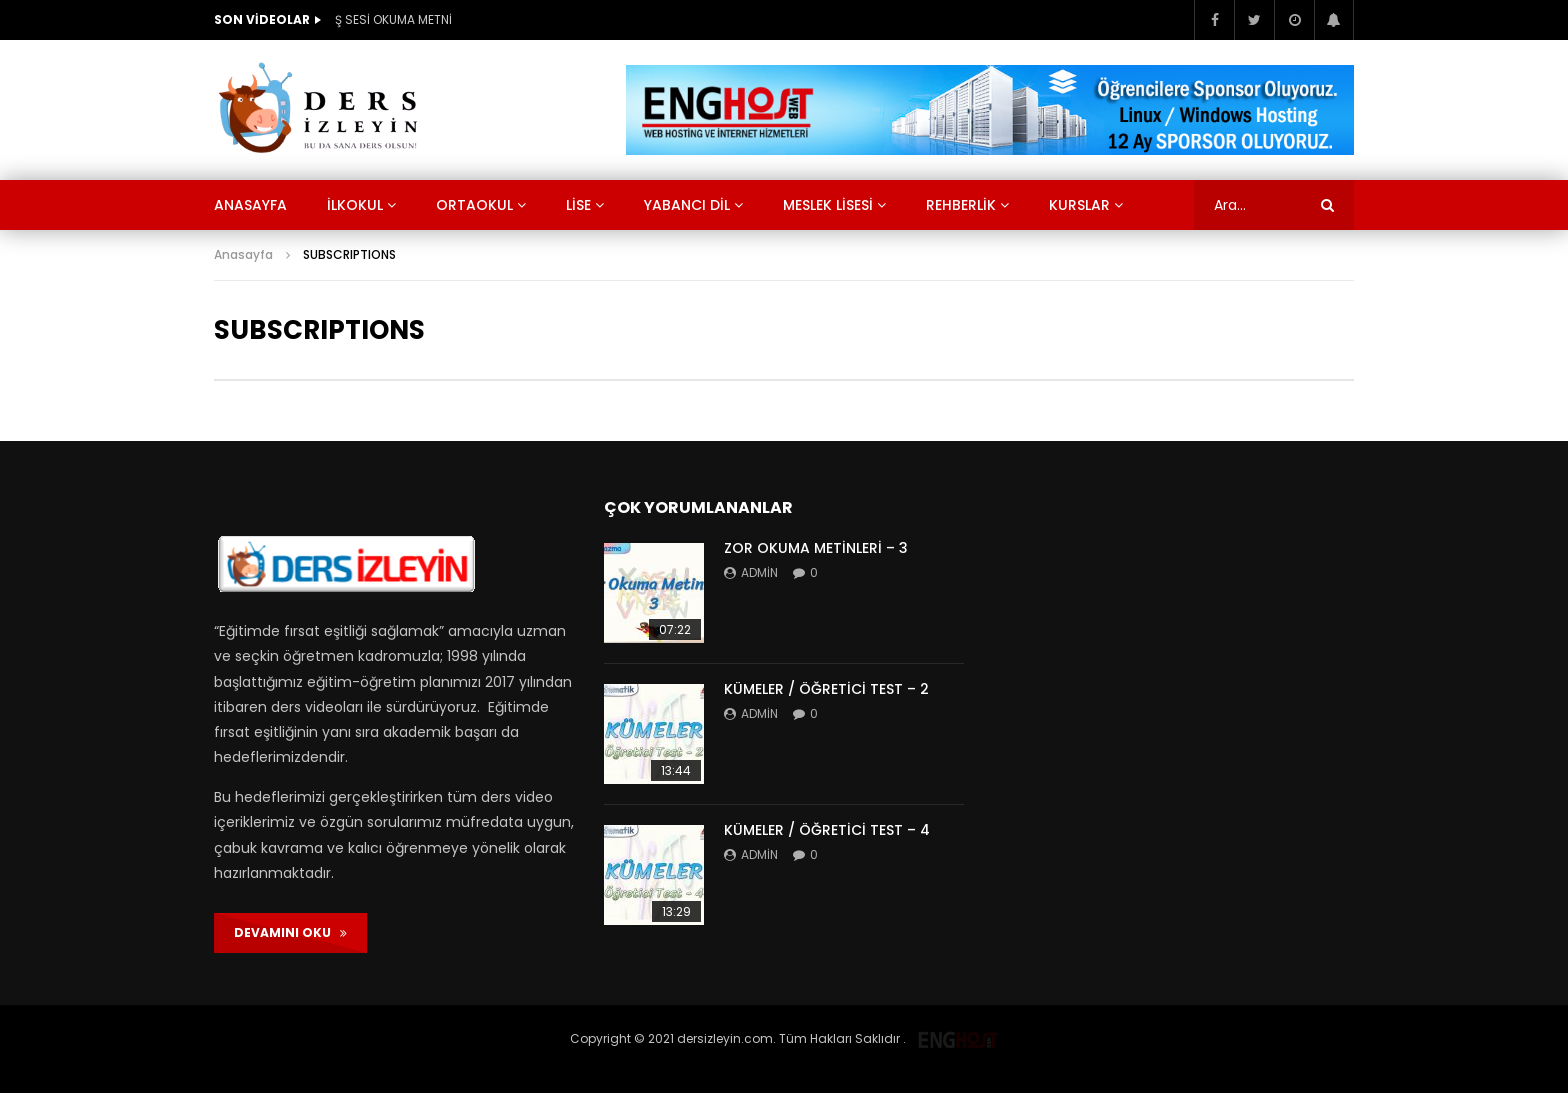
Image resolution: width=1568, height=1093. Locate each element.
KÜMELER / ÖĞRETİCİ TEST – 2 (826, 689)
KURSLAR (1079, 205)
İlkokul (355, 205)
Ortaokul (474, 205)
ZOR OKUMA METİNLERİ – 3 (816, 548)
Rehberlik (961, 205)
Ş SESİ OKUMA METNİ (393, 19)
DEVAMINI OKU (290, 932)
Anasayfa (250, 205)
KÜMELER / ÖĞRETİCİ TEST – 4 (827, 830)
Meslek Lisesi (828, 205)
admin (759, 572)
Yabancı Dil (687, 205)
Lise (578, 205)
